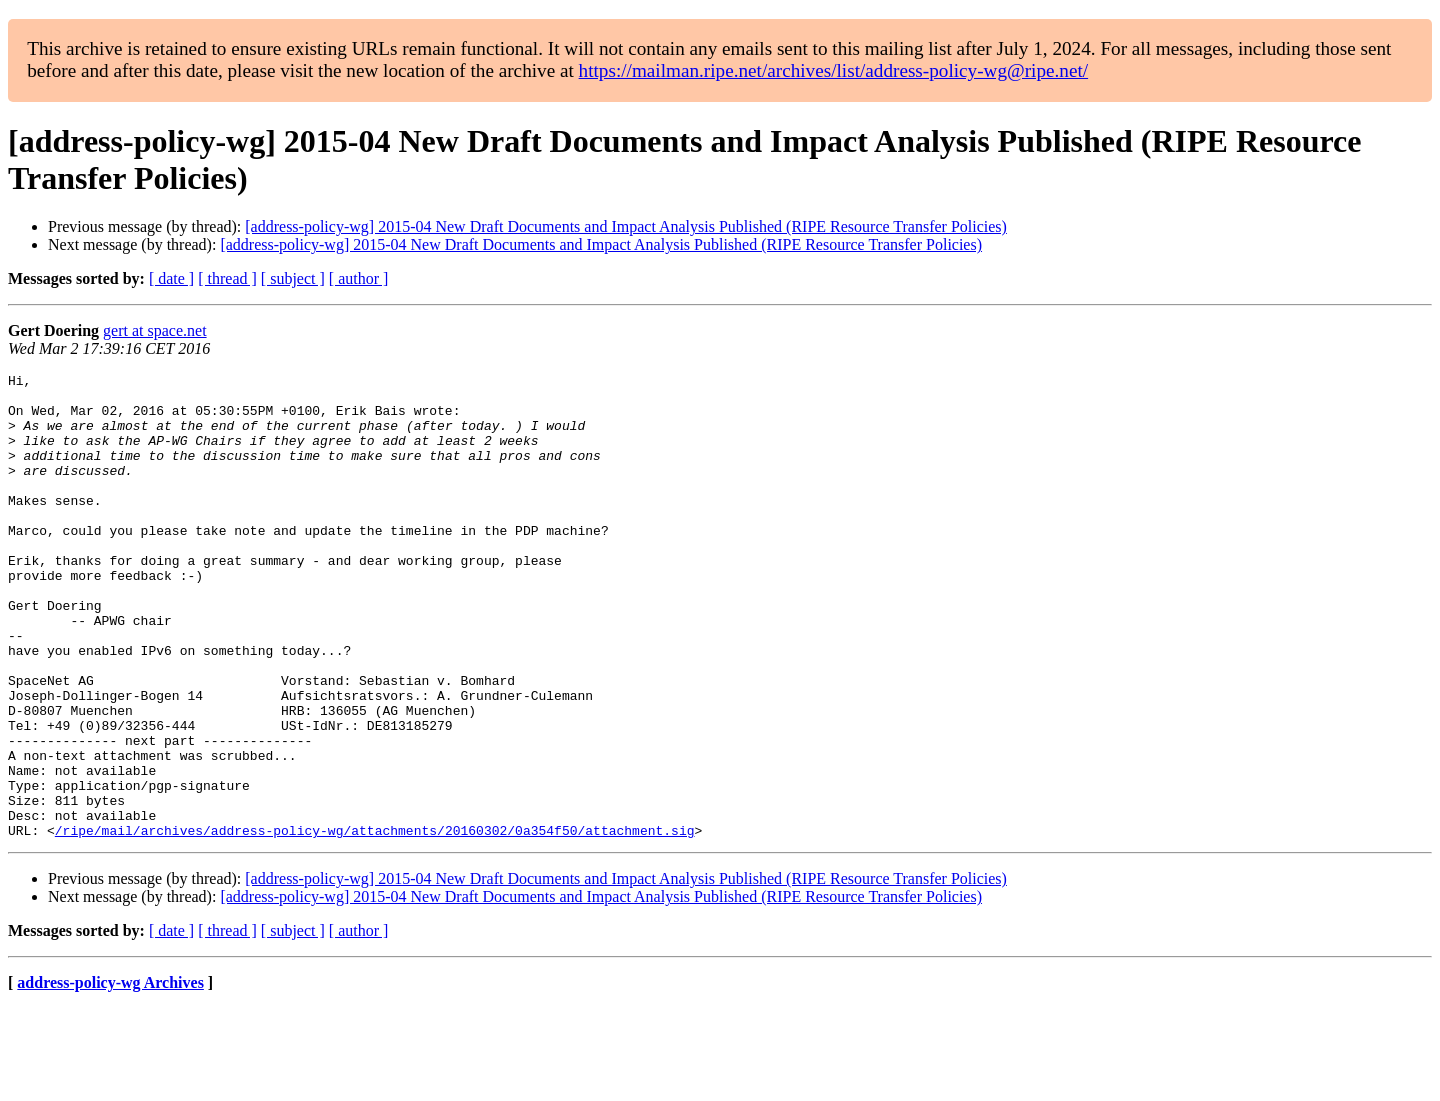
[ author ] (359, 278)
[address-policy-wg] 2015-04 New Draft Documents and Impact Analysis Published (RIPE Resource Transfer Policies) (626, 226)
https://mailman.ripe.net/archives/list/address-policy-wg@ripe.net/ (834, 70)
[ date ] (171, 278)
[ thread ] (227, 278)
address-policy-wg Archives (110, 1075)
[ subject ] (293, 278)
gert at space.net (155, 330)
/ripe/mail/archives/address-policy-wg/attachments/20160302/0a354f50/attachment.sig (375, 923)
